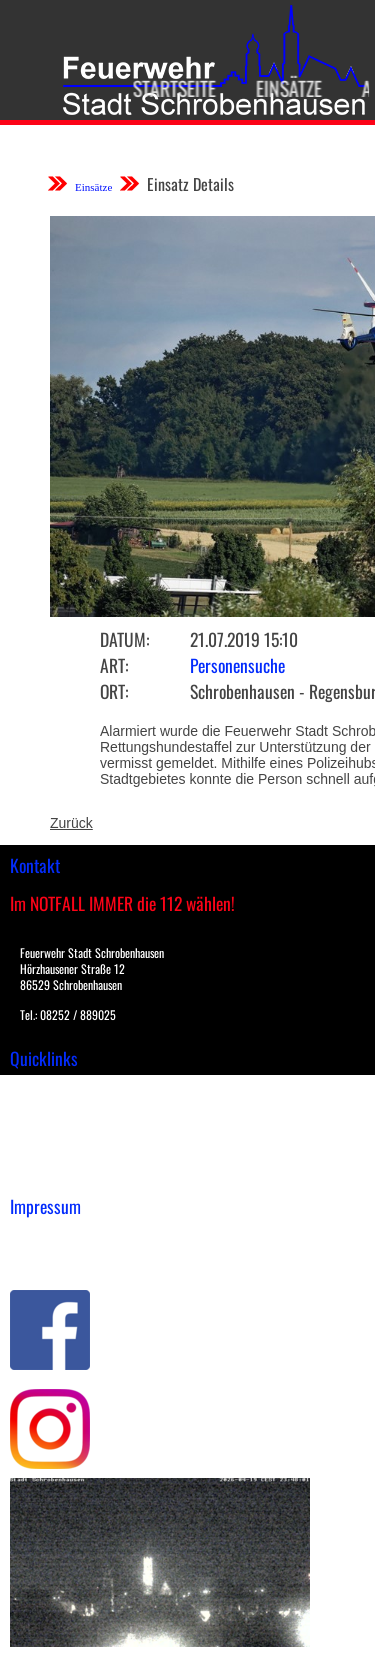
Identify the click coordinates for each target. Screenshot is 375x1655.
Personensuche (237, 665)
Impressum (45, 1237)
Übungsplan (48, 1131)
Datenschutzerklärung (80, 1258)
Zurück (71, 823)
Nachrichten (48, 1152)
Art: (114, 665)
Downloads (44, 1110)
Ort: (114, 691)
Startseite (169, 88)
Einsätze (284, 88)
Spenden (37, 1173)
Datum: (124, 639)
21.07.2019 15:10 (244, 639)
